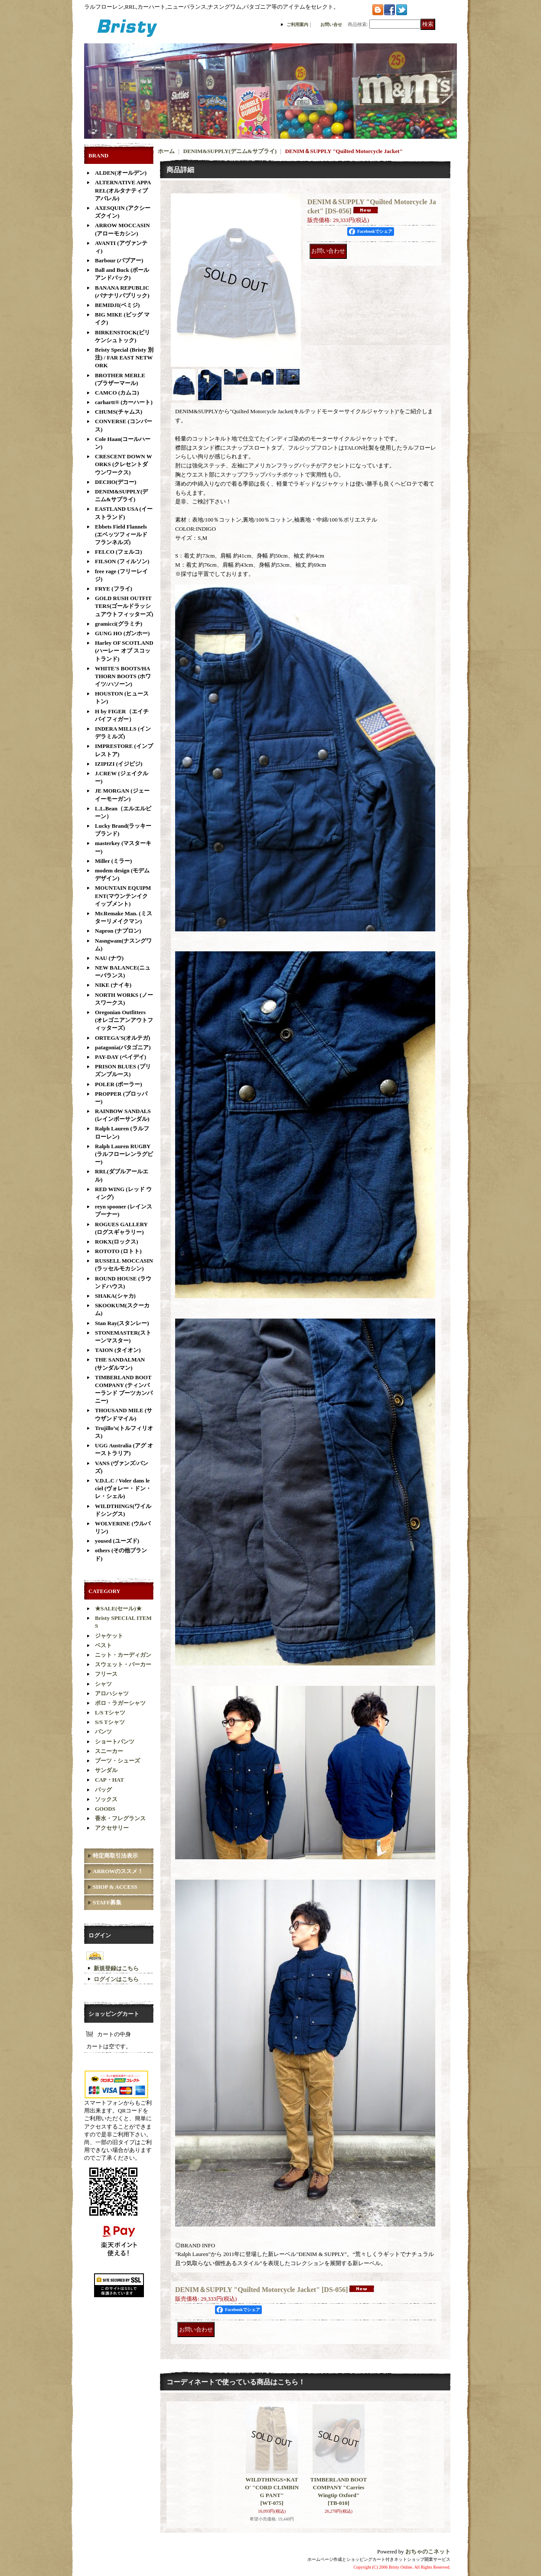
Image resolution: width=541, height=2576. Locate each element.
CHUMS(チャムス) (118, 411)
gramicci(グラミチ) (118, 623)
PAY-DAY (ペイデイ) (120, 1057)
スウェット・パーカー (123, 1664)
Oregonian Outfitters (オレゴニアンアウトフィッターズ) (124, 1020)
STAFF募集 (107, 1902)
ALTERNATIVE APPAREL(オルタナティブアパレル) (123, 190)
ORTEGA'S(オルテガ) (122, 1038)
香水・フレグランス (120, 1818)
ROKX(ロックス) (116, 1241)
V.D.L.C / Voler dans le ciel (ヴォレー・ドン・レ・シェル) (123, 1488)
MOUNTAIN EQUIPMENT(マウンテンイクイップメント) (123, 896)
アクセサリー (112, 1828)
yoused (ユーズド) (117, 1541)
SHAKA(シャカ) (115, 1296)
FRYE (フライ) (113, 588)
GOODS (105, 1808)
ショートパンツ (114, 1741)
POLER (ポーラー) (118, 1084)
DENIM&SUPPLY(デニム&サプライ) (230, 151)
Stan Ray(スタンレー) (122, 1323)
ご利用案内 (297, 24)
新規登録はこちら (116, 1968)
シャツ (103, 1684)
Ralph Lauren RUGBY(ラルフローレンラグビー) (124, 1154)
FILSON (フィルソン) (122, 561)
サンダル (106, 1770)
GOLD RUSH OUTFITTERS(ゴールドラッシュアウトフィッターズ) (124, 606)
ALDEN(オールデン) (121, 173)
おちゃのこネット (427, 2551)
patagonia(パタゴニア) (123, 1047)
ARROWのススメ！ (118, 1871)
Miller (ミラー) (113, 861)
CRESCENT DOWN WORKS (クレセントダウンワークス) (123, 464)
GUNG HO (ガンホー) (122, 633)
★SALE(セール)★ (118, 1608)
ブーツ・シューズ (117, 1760)
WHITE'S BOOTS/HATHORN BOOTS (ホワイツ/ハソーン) (123, 676)
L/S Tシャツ (110, 1712)
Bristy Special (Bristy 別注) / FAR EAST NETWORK (124, 357)
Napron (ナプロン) (118, 930)
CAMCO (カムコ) (117, 392)
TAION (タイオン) (118, 1350)
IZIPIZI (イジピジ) (118, 764)
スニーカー (109, 1751)
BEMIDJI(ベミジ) (117, 305)
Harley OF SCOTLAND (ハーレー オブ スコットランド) (124, 651)
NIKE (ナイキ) (113, 985)
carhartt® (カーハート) (124, 402)
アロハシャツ (112, 1693)
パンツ (103, 1731)
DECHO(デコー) (115, 482)
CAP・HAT (109, 1779)
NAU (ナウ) (109, 958)
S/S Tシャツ (110, 1722)
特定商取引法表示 (115, 1855)
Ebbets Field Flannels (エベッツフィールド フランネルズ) (121, 534)
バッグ (103, 1789)
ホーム (166, 151)
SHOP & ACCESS (115, 1887)
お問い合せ (331, 24)
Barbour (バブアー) (119, 260)
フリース (106, 1674)
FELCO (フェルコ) (118, 552)
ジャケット (109, 1635)
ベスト (103, 1645)
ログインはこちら (116, 1979)
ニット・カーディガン (123, 1655)
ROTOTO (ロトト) (118, 1251)
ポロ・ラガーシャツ (120, 1703)
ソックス (106, 1799)
